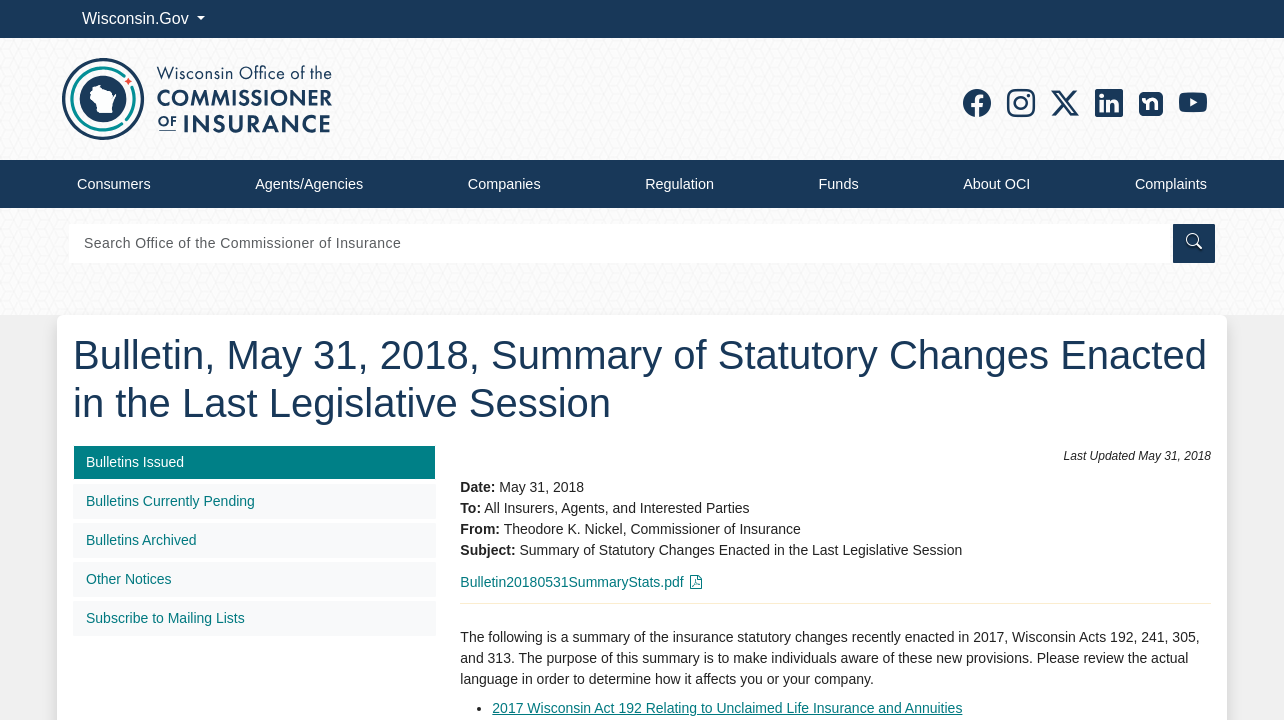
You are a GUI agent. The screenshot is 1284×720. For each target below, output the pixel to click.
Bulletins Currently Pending (170, 501)
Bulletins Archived (141, 540)
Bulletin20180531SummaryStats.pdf (571, 582)
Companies (504, 184)
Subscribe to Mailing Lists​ (165, 618)
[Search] (619, 243)
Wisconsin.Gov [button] (137, 18)
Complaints (1171, 184)
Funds (839, 184)
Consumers (114, 184)
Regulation (679, 184)
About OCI (996, 184)
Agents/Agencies (309, 184)
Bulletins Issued (135, 462)
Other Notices (129, 579)
